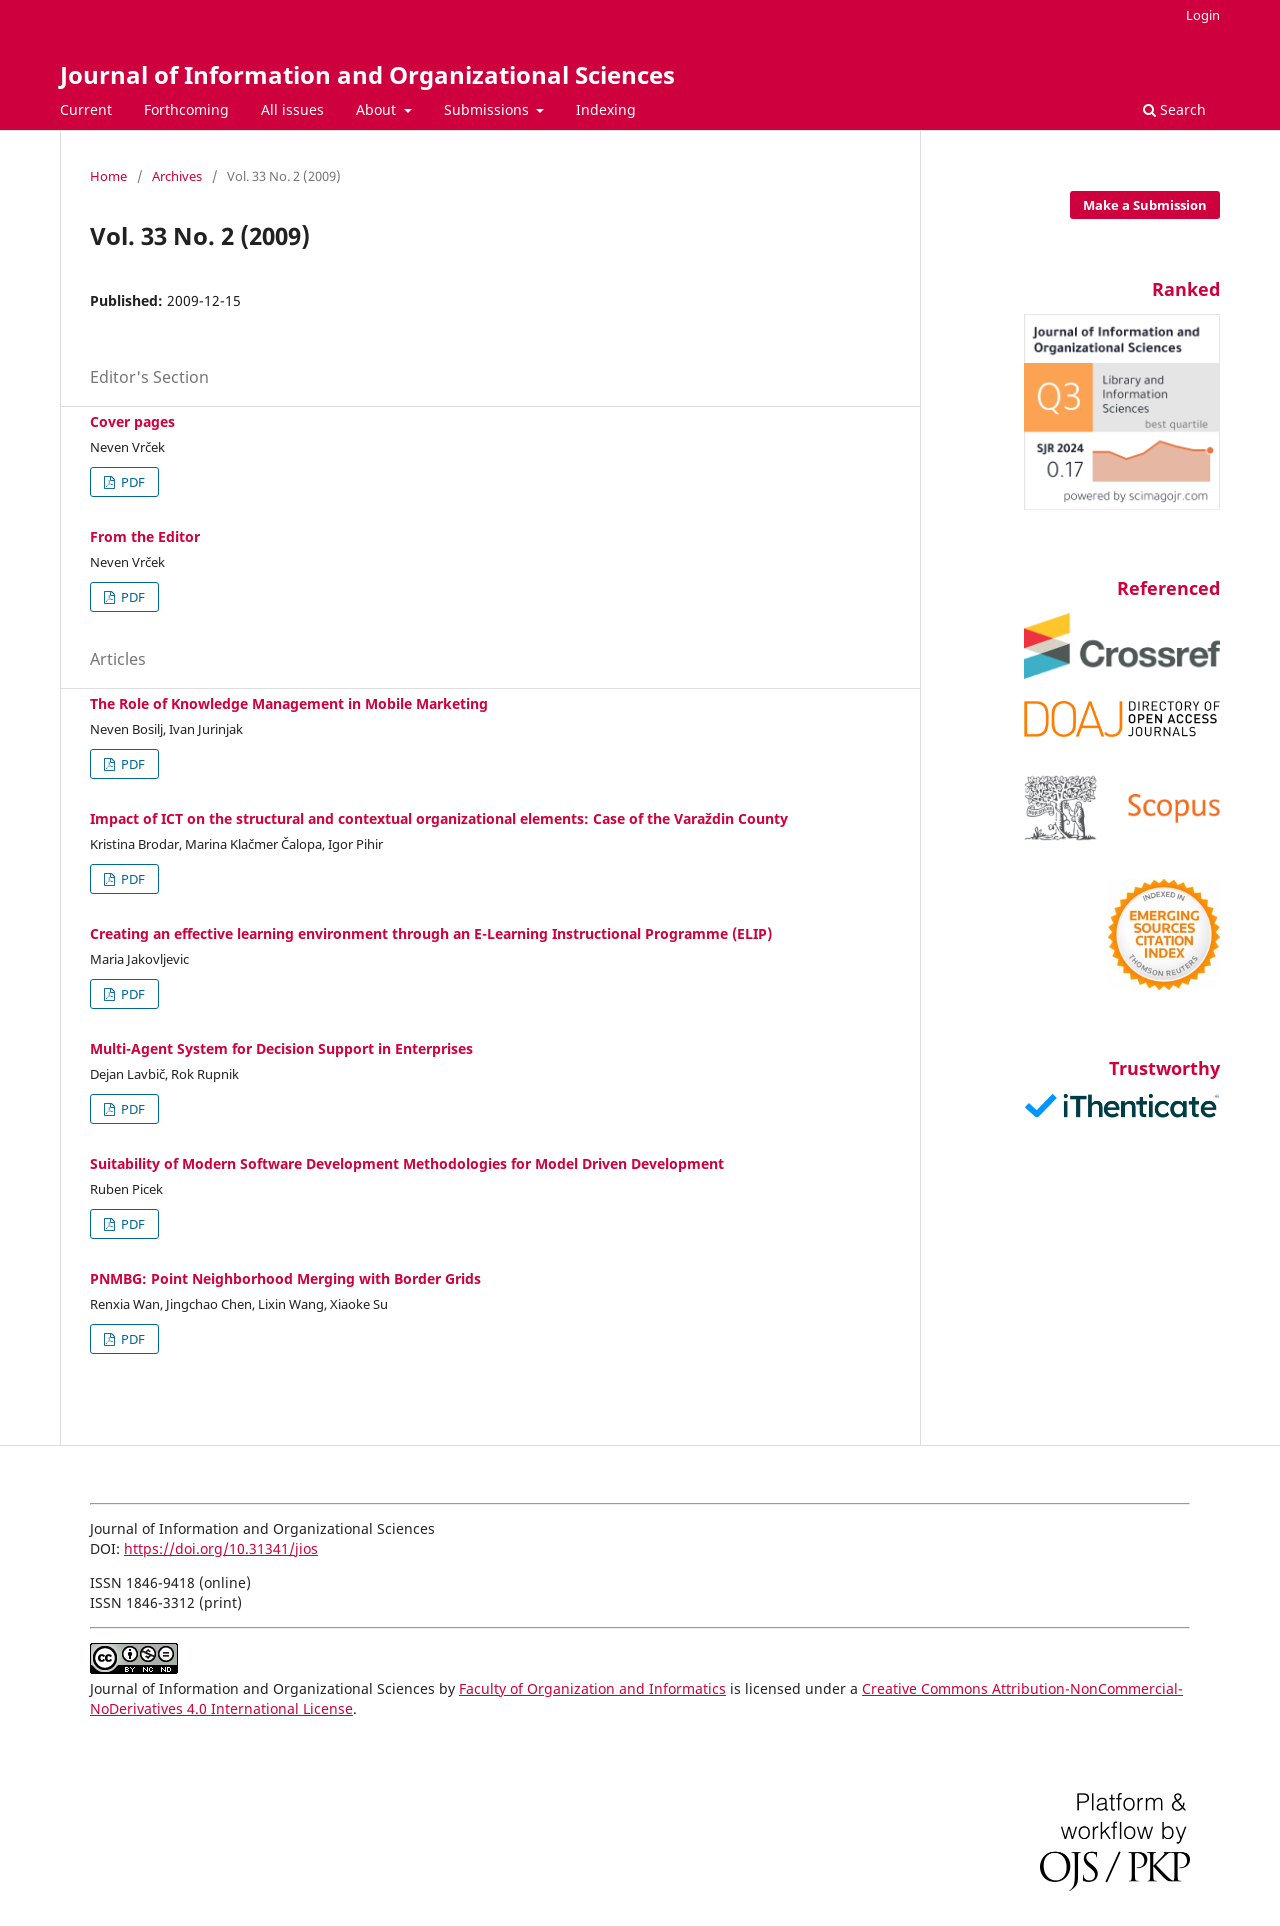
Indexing (606, 109)
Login (1203, 15)
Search (1174, 109)
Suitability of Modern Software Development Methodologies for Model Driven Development (407, 1163)
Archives (177, 176)
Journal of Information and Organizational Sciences (367, 74)
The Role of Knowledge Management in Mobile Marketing (289, 703)
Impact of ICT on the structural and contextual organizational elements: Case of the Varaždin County (439, 818)
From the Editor (145, 536)
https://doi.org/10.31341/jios (221, 1548)
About (378, 109)
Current (86, 109)
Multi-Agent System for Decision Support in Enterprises (281, 1048)
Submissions (488, 109)
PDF (131, 482)
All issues (292, 109)
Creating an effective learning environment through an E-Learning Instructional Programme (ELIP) (431, 933)
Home (108, 176)
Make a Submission (1145, 205)
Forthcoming (186, 109)
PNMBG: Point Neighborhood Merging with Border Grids (285, 1278)
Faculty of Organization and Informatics (592, 1688)
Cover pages (132, 421)
